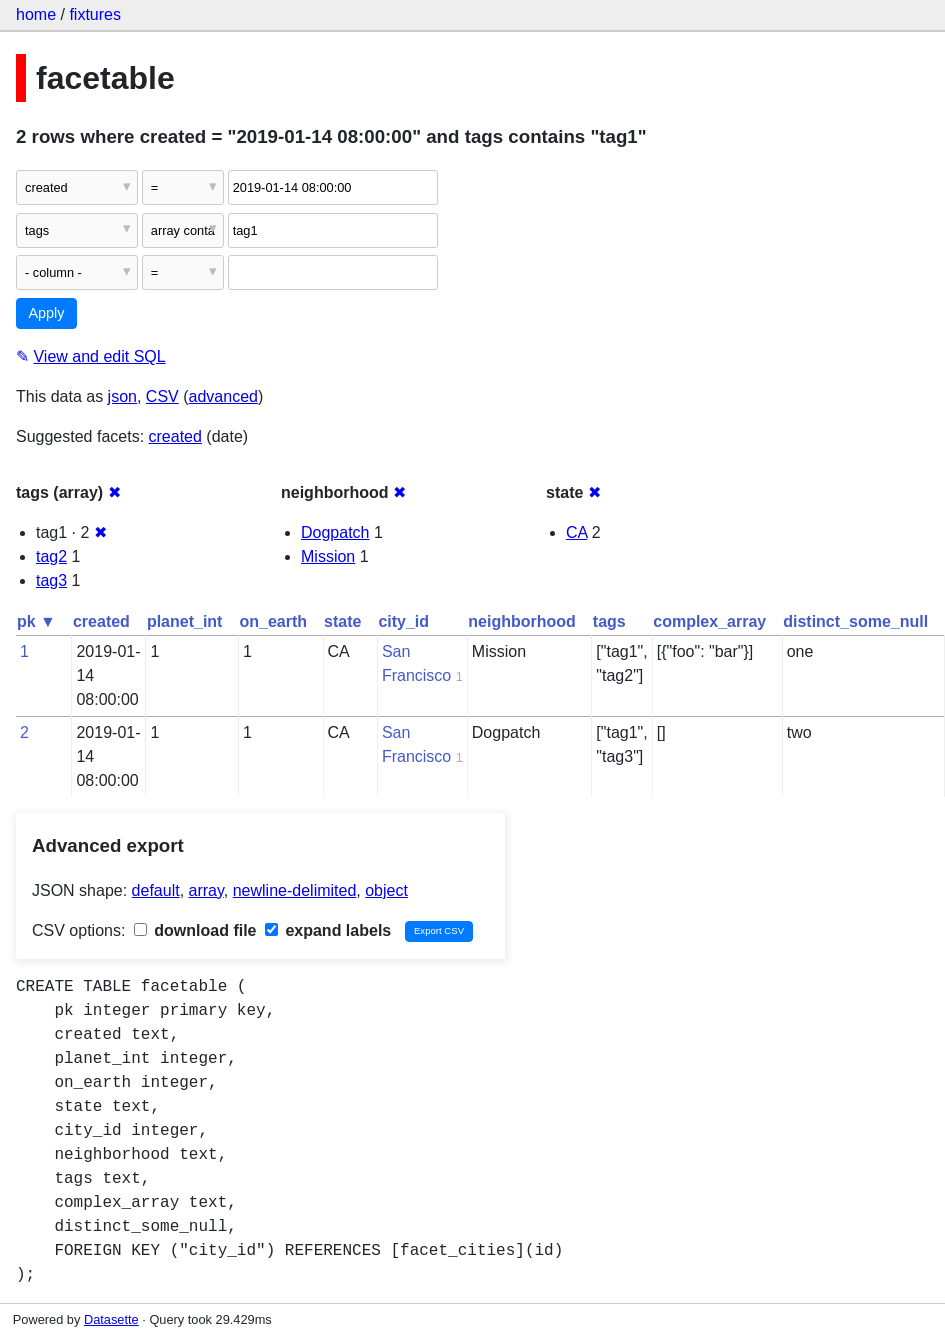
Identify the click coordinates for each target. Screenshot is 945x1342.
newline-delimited (295, 890)
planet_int (185, 621)
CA (576, 532)
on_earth (273, 621)
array (206, 890)
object (386, 890)
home (36, 14)
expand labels (328, 930)
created (175, 436)
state (342, 621)
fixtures (95, 14)
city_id (403, 621)
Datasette (111, 1319)
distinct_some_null (855, 621)
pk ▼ (36, 621)
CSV (162, 396)
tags (609, 621)
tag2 (51, 556)
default (156, 890)
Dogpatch (335, 532)
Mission (328, 556)
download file (195, 930)
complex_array (709, 621)
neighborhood (522, 621)
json (122, 396)
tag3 (51, 580)
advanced (223, 396)
